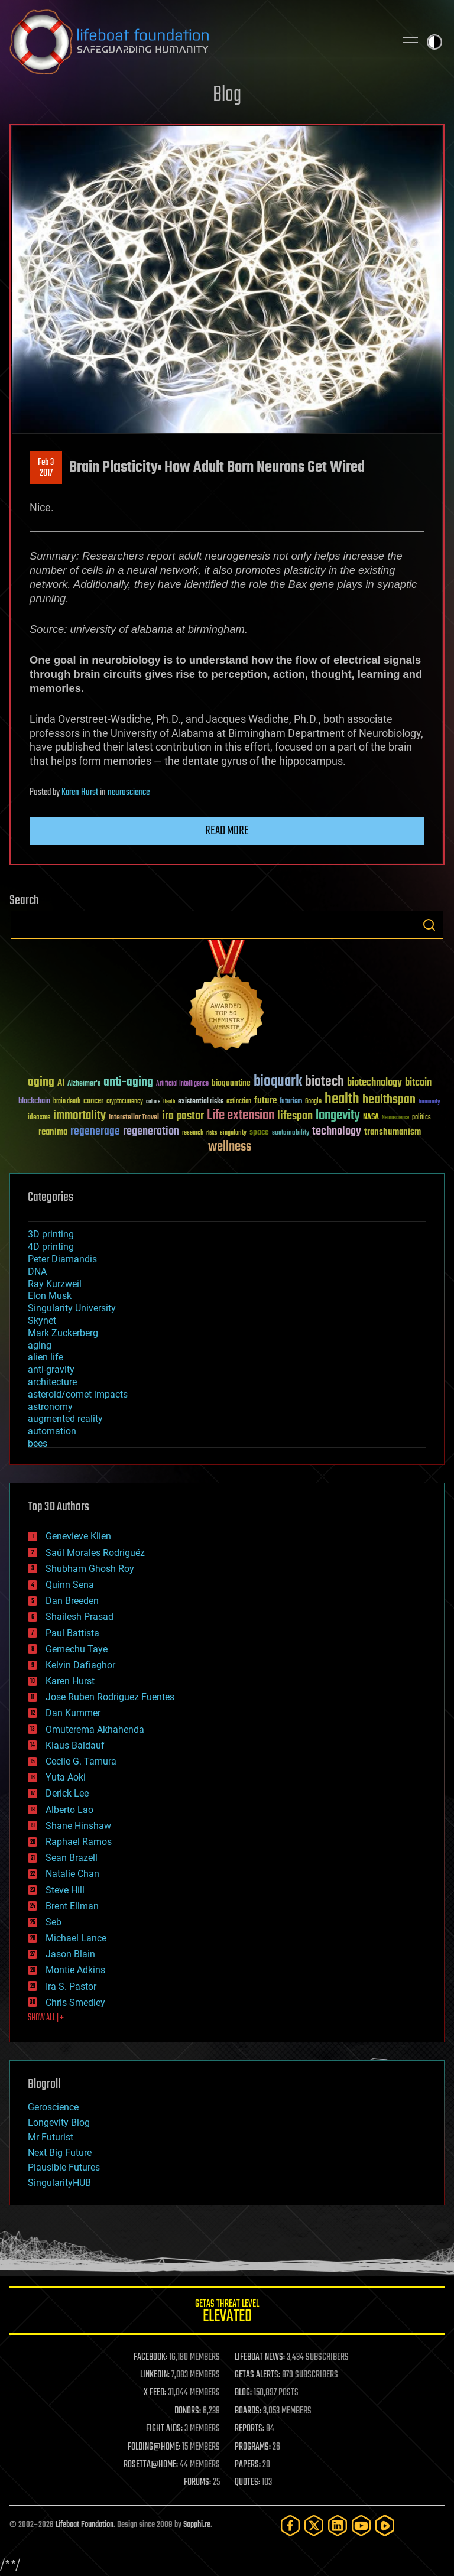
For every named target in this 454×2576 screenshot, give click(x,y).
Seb (53, 1922)
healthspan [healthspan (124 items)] (389, 1100)
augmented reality (65, 1418)
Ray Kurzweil (55, 1283)
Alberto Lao (69, 1809)
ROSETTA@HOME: (151, 2465)
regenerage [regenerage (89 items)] (95, 1131)
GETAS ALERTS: (257, 2375)
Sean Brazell (72, 1857)
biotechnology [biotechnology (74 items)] (374, 1083)
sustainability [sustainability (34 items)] (290, 1133)
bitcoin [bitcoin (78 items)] (418, 1083)
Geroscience (53, 2107)
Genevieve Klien (78, 1536)
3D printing (51, 1234)
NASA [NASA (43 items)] (371, 1117)
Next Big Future (60, 2152)
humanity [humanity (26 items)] (429, 1102)
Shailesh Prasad (80, 1616)
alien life (45, 1357)
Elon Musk (50, 1295)
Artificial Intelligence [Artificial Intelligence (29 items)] (182, 1084)
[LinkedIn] (337, 2525)
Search (429, 925)
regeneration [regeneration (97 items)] (151, 1131)
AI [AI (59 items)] (60, 1083)
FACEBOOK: (150, 2357)
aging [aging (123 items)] (41, 1082)
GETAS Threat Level (227, 2312)
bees (37, 1443)
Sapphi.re (196, 2525)
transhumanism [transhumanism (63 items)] (392, 1132)
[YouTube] (361, 2525)
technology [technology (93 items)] (336, 1132)
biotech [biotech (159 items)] (324, 1082)
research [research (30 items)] (192, 1133)
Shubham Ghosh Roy (90, 1568)
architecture (52, 1382)
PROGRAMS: (253, 2447)
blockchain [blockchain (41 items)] (34, 1101)
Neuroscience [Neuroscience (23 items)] (395, 1118)
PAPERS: (248, 2465)
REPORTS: (249, 2429)
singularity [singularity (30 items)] (233, 1133)
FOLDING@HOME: (154, 2447)
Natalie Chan (72, 1873)
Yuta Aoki (66, 1777)
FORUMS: (197, 2482)
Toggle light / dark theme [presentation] (434, 42)
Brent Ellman (72, 1906)
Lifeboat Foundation (85, 2525)
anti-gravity (51, 1369)
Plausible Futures (64, 2167)
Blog (227, 95)
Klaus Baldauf (75, 1745)
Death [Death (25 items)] (169, 1102)
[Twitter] (313, 2525)
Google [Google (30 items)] (313, 1102)
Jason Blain (70, 1954)
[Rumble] (384, 2525)
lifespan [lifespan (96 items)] (295, 1116)
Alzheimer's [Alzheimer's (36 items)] (83, 1084)
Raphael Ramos (79, 1841)
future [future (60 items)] (265, 1100)
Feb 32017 (46, 468)
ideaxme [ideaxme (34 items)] (39, 1118)
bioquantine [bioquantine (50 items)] (231, 1083)
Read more (227, 831)
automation (52, 1431)
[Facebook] (290, 2525)
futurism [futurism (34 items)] (291, 1102)
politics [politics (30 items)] (421, 1118)
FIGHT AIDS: (164, 2429)
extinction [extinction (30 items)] (238, 1102)
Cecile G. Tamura (81, 1761)
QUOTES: (247, 2482)
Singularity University (72, 1308)
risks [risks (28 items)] (211, 1132)
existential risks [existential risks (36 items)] (200, 1101)
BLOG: (243, 2392)
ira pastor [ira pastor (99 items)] (183, 1116)
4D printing (51, 1246)
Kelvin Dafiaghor (80, 1665)
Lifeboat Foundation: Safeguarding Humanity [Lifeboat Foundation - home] (197, 41)
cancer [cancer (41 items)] (93, 1101)
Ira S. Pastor (71, 1986)
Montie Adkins (75, 1970)
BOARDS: (248, 2411)
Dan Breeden (72, 1600)
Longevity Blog (59, 2122)
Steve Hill (65, 1890)
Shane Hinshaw (78, 1825)
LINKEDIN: (155, 2375)
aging (39, 1345)
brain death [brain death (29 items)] (66, 1102)
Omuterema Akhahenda (95, 1729)
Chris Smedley (75, 2002)
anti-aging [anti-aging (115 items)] (128, 1082)
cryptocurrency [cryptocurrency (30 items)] (124, 1102)
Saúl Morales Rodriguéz (95, 1552)
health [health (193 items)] (342, 1099)
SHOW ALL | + (46, 2018)
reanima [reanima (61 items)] (52, 1132)
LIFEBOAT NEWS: (260, 2357)
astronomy (50, 1406)
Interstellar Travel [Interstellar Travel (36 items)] (134, 1117)
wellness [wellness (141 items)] (229, 1147)
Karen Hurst (79, 792)
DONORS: (187, 2411)
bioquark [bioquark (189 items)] (278, 1081)
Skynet (42, 1320)
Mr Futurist (50, 2137)
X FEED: (155, 2392)
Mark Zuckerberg (63, 1333)
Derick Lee (67, 1793)
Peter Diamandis (62, 1259)
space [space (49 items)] (259, 1132)
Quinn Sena (70, 1584)
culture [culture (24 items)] (153, 1102)
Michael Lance (76, 1938)
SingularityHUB (59, 2182)
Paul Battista (72, 1633)
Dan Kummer (73, 1713)
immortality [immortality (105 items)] (79, 1116)
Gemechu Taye (77, 1649)
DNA (37, 1271)
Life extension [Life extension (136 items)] (240, 1115)
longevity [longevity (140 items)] (338, 1115)
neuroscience (129, 792)
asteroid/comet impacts (78, 1394)
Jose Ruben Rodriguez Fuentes (110, 1697)
